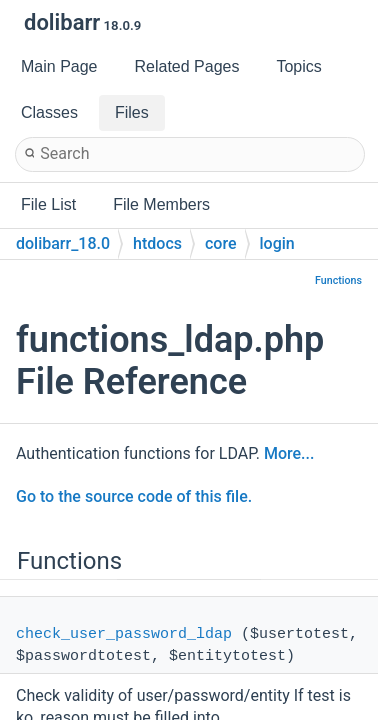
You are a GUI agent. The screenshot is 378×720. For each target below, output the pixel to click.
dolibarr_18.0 (63, 243)
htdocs (157, 243)
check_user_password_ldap (124, 634)
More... (289, 453)
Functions (338, 280)
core (221, 243)
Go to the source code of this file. (134, 496)
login (277, 243)
